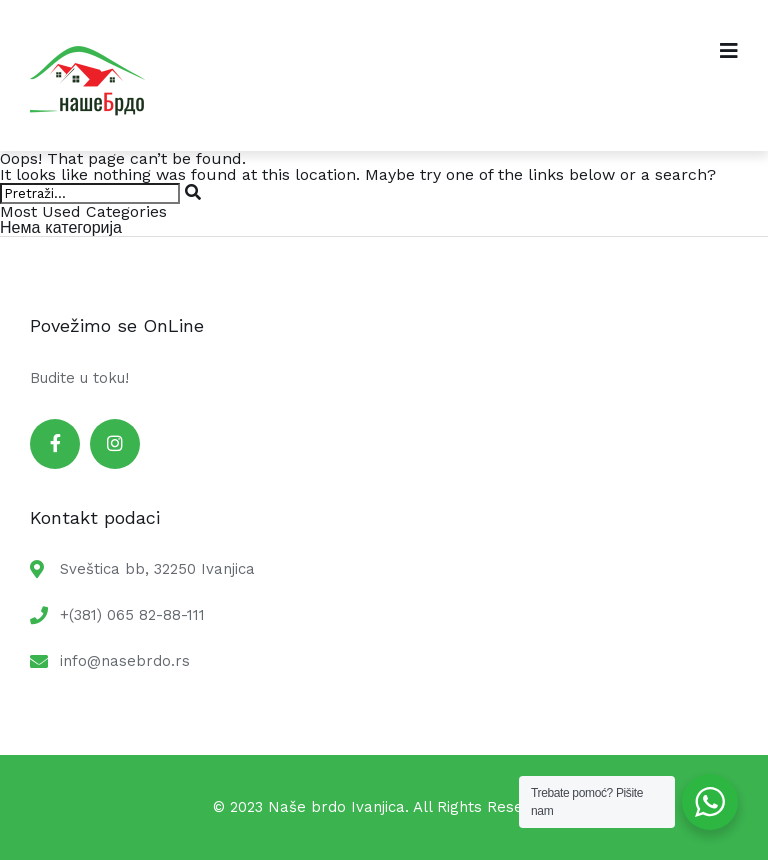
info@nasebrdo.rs (125, 661)
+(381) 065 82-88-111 (132, 615)
